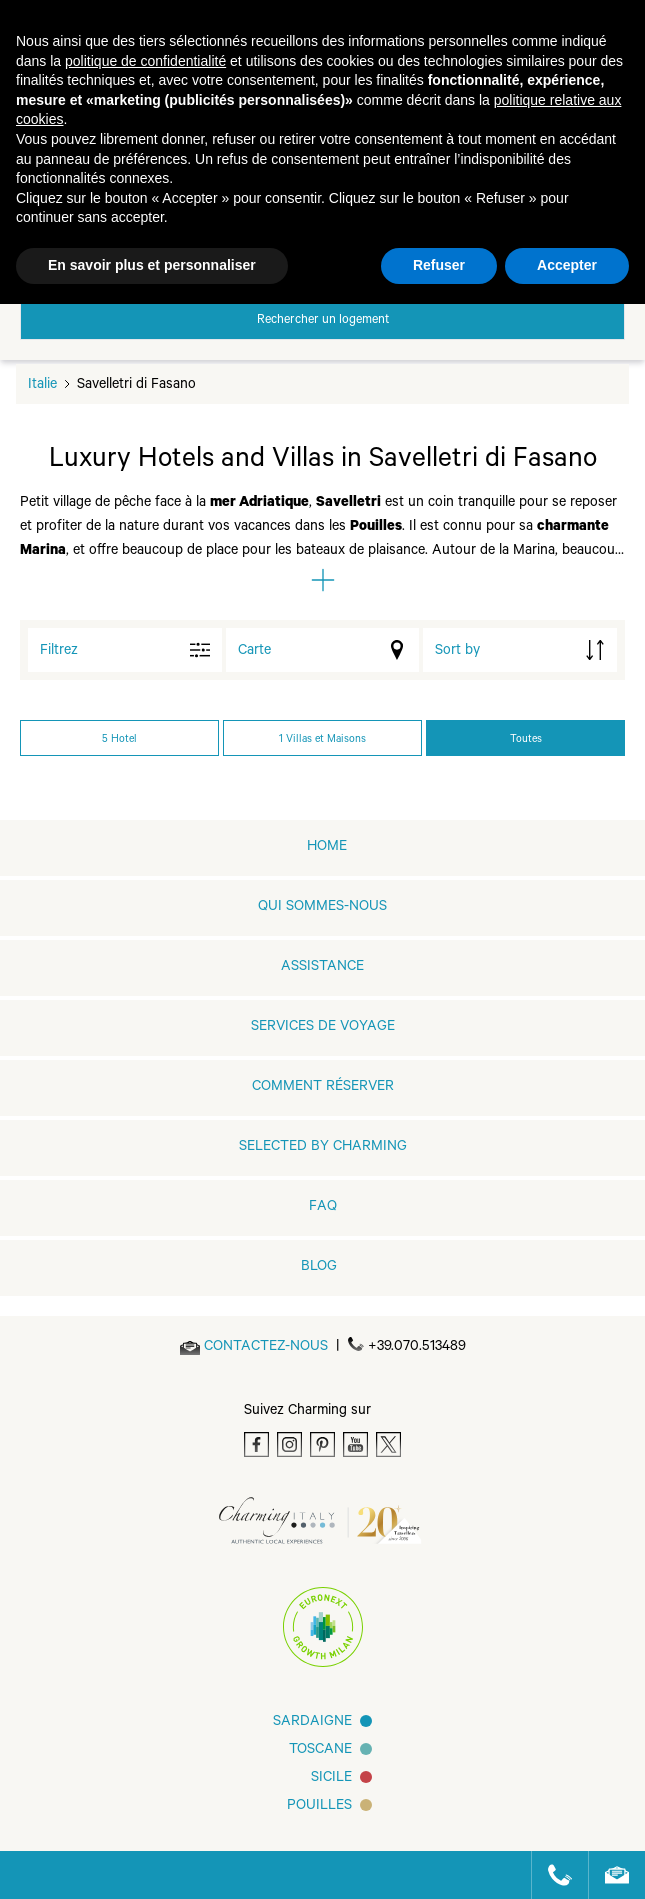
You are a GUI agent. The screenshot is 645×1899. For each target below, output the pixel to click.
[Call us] (551, 1875)
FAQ (323, 1208)
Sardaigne (312, 1723)
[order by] (520, 650)
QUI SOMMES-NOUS (322, 908)
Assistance (322, 968)
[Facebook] (256, 1444)
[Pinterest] (322, 1444)
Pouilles (319, 1807)
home (327, 848)
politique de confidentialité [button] (145, 61)
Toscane (320, 1751)
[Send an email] (266, 1348)
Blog (319, 1268)
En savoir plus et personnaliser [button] (152, 265)
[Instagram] (289, 1444)
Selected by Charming (323, 1148)
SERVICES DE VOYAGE (323, 1028)
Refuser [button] (439, 265)
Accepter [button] (567, 265)
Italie (42, 386)
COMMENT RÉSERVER (323, 1088)
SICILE (331, 1779)
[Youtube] (355, 1444)
